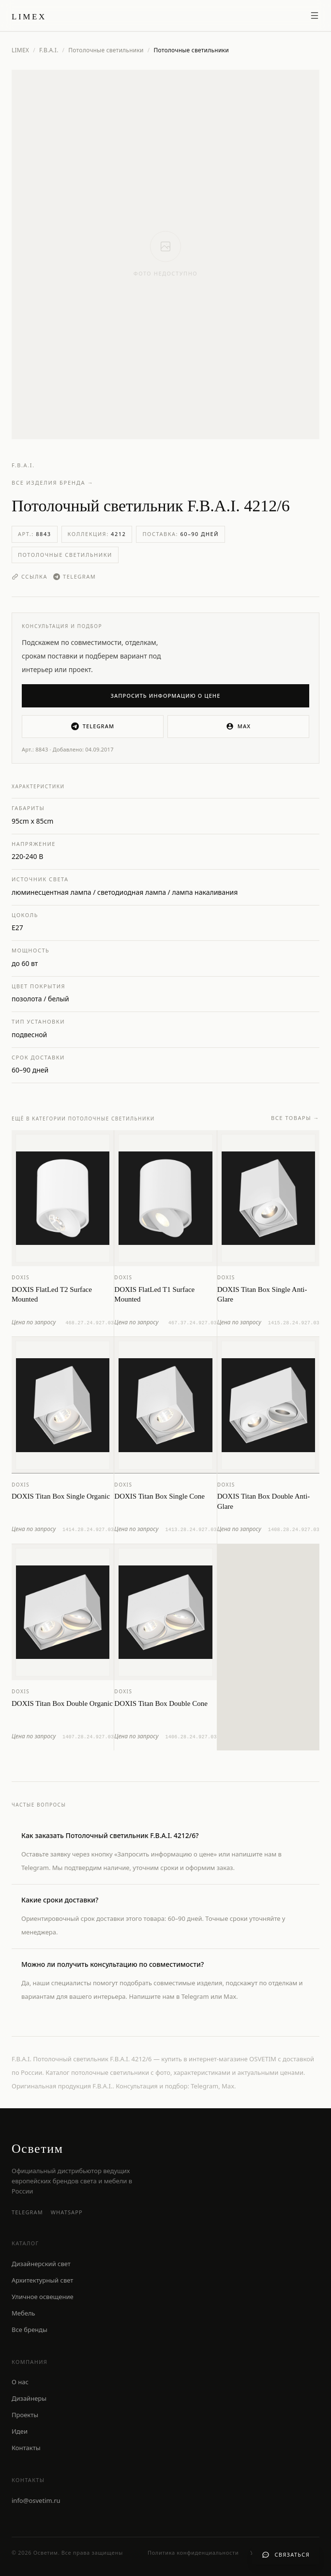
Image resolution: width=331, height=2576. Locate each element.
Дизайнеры (29, 2398)
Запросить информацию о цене (166, 695)
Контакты (26, 2447)
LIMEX (20, 50)
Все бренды (29, 2329)
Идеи (20, 2431)
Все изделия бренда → (53, 482)
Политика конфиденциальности (193, 2552)
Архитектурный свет (42, 2280)
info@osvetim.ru (36, 2500)
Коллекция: (97, 533)
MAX (238, 726)
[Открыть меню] (314, 15)
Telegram (74, 576)
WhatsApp (67, 2212)
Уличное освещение (43, 2296)
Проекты (25, 2414)
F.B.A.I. (49, 50)
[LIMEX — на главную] (29, 15)
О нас (20, 2381)
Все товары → (295, 1125)
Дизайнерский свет (41, 2263)
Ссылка (29, 576)
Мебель (23, 2313)
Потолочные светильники (105, 50)
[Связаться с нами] (285, 2555)
